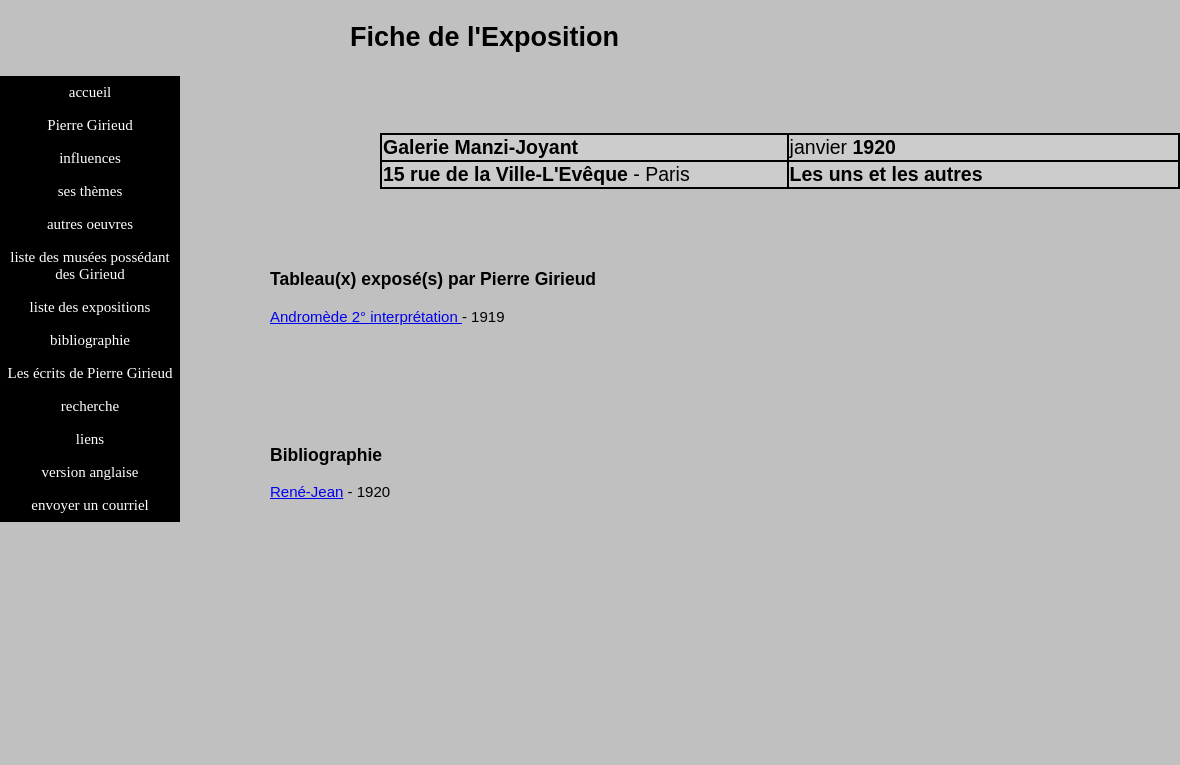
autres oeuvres (90, 224)
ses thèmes (90, 191)
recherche (90, 406)
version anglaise (89, 472)
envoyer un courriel (89, 505)
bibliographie (90, 340)
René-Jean (306, 491)
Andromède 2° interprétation (366, 316)
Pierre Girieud (89, 125)
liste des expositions (90, 307)
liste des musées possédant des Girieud (90, 265)
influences (90, 158)
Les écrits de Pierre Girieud (90, 373)
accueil (90, 92)
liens (90, 439)
